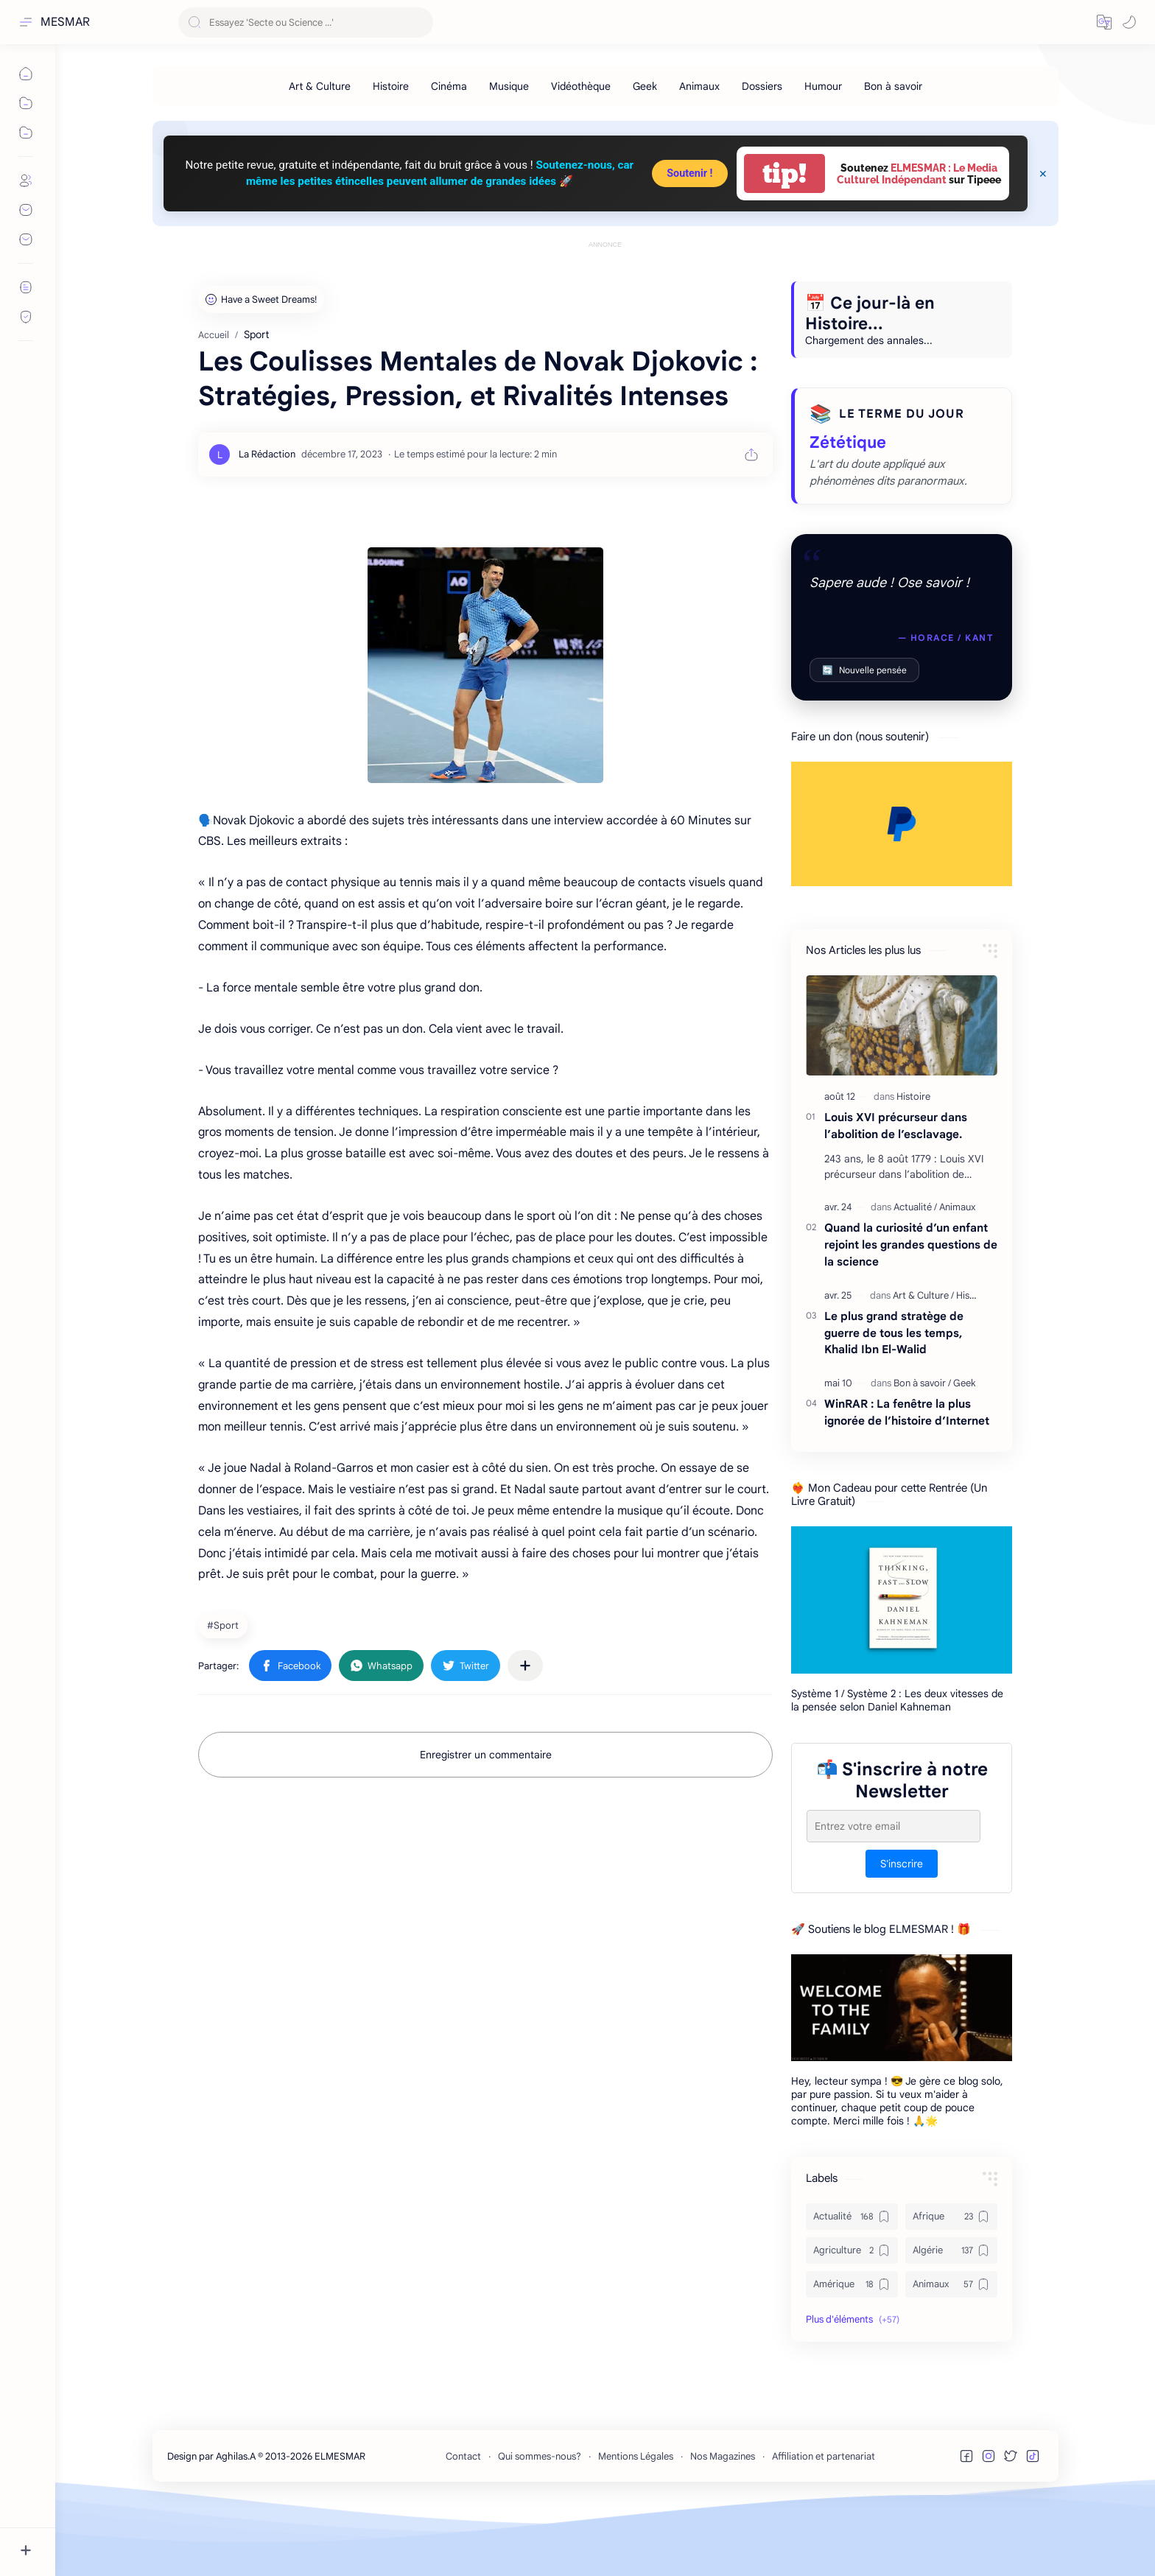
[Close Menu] (1043, 173)
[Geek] (645, 86)
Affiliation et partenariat (823, 2522)
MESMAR (65, 22)
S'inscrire (901, 1930)
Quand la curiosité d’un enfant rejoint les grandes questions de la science (910, 1311)
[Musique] (509, 86)
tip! (784, 173)
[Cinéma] (449, 86)
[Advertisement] (605, 285)
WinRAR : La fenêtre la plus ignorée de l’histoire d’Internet (906, 1478)
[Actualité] (915, 1273)
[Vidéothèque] (581, 86)
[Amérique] (852, 2350)
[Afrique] (951, 2283)
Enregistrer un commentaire (486, 1821)
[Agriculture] (852, 2316)
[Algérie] (951, 2316)
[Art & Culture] (320, 86)
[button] (1104, 22)
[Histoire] (391, 86)
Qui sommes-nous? (539, 2522)
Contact (463, 2522)
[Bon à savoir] (893, 86)
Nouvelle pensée (864, 736)
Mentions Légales (635, 2522)
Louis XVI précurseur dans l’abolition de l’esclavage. (895, 1191)
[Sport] (224, 1691)
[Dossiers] (762, 86)
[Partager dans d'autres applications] (525, 1731)
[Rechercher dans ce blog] (305, 22)
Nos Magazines (722, 2522)
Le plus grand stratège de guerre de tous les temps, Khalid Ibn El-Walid (893, 1399)
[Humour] (823, 86)
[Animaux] (699, 86)
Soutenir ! (689, 173)
